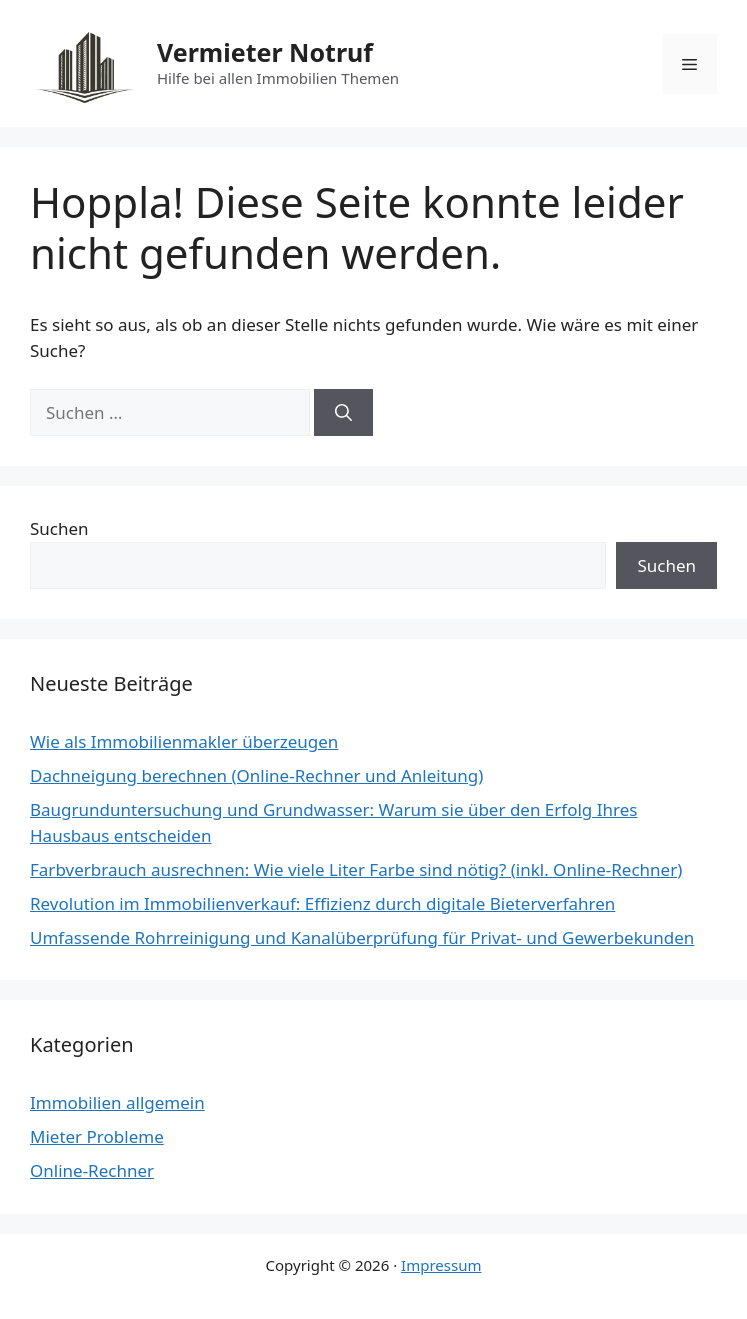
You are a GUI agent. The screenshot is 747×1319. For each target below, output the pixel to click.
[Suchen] (343, 413)
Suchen (59, 528)
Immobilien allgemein (117, 1102)
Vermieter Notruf (265, 52)
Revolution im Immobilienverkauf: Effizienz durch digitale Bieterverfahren (322, 903)
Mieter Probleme (97, 1136)
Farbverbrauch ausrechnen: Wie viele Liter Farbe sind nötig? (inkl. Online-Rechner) (356, 869)
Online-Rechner (92, 1170)
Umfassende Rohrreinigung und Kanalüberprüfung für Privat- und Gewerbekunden (362, 937)
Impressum (441, 1265)
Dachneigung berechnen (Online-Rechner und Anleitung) (256, 775)
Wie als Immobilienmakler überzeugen (184, 741)
